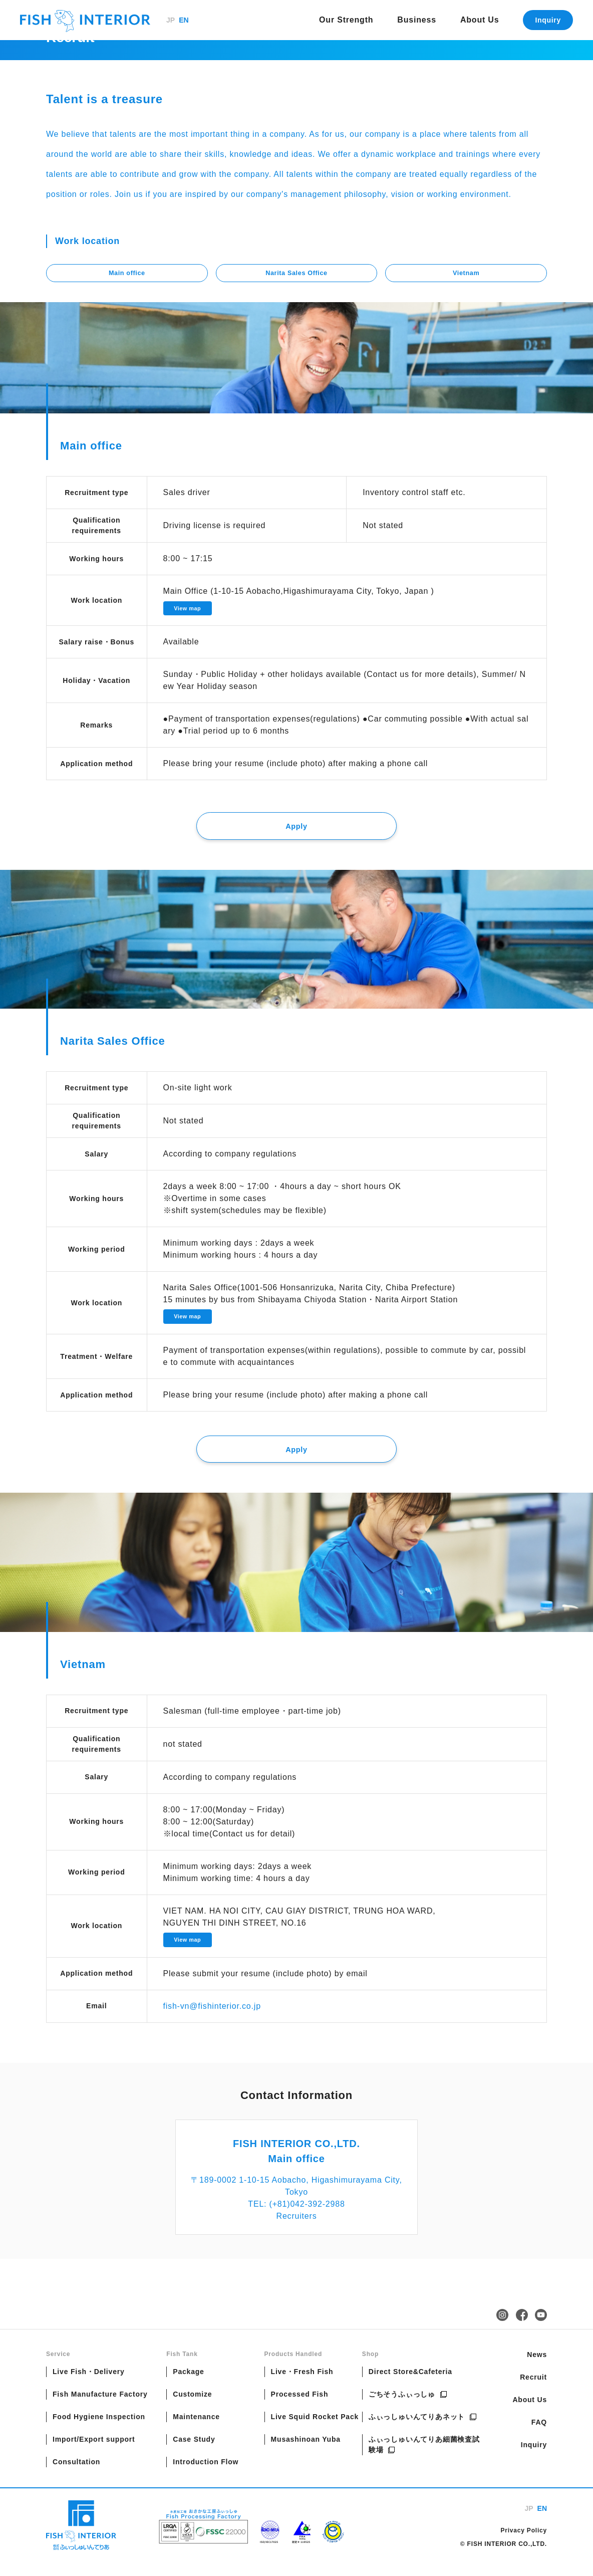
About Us (479, 20)
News (537, 2369)
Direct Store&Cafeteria (410, 2386)
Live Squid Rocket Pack (315, 2431)
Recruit (533, 2391)
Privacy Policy (523, 2544)
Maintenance (196, 2431)
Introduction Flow (205, 2476)
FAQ (539, 2436)
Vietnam (466, 274)
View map (190, 611)
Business (416, 20)
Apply (296, 831)
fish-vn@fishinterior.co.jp (212, 2019)
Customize (192, 2408)
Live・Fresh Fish (302, 2386)
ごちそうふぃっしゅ (408, 2408)
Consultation (76, 2476)
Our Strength (346, 20)
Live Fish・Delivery (89, 2386)
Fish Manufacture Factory (100, 2408)
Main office (127, 274)
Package (188, 2386)
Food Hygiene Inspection (99, 2431)
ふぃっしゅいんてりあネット (423, 2431)
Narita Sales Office (296, 274)
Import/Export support (94, 2453)
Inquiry (548, 20)
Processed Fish (300, 2408)
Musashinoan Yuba (306, 2453)
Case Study (194, 2453)
